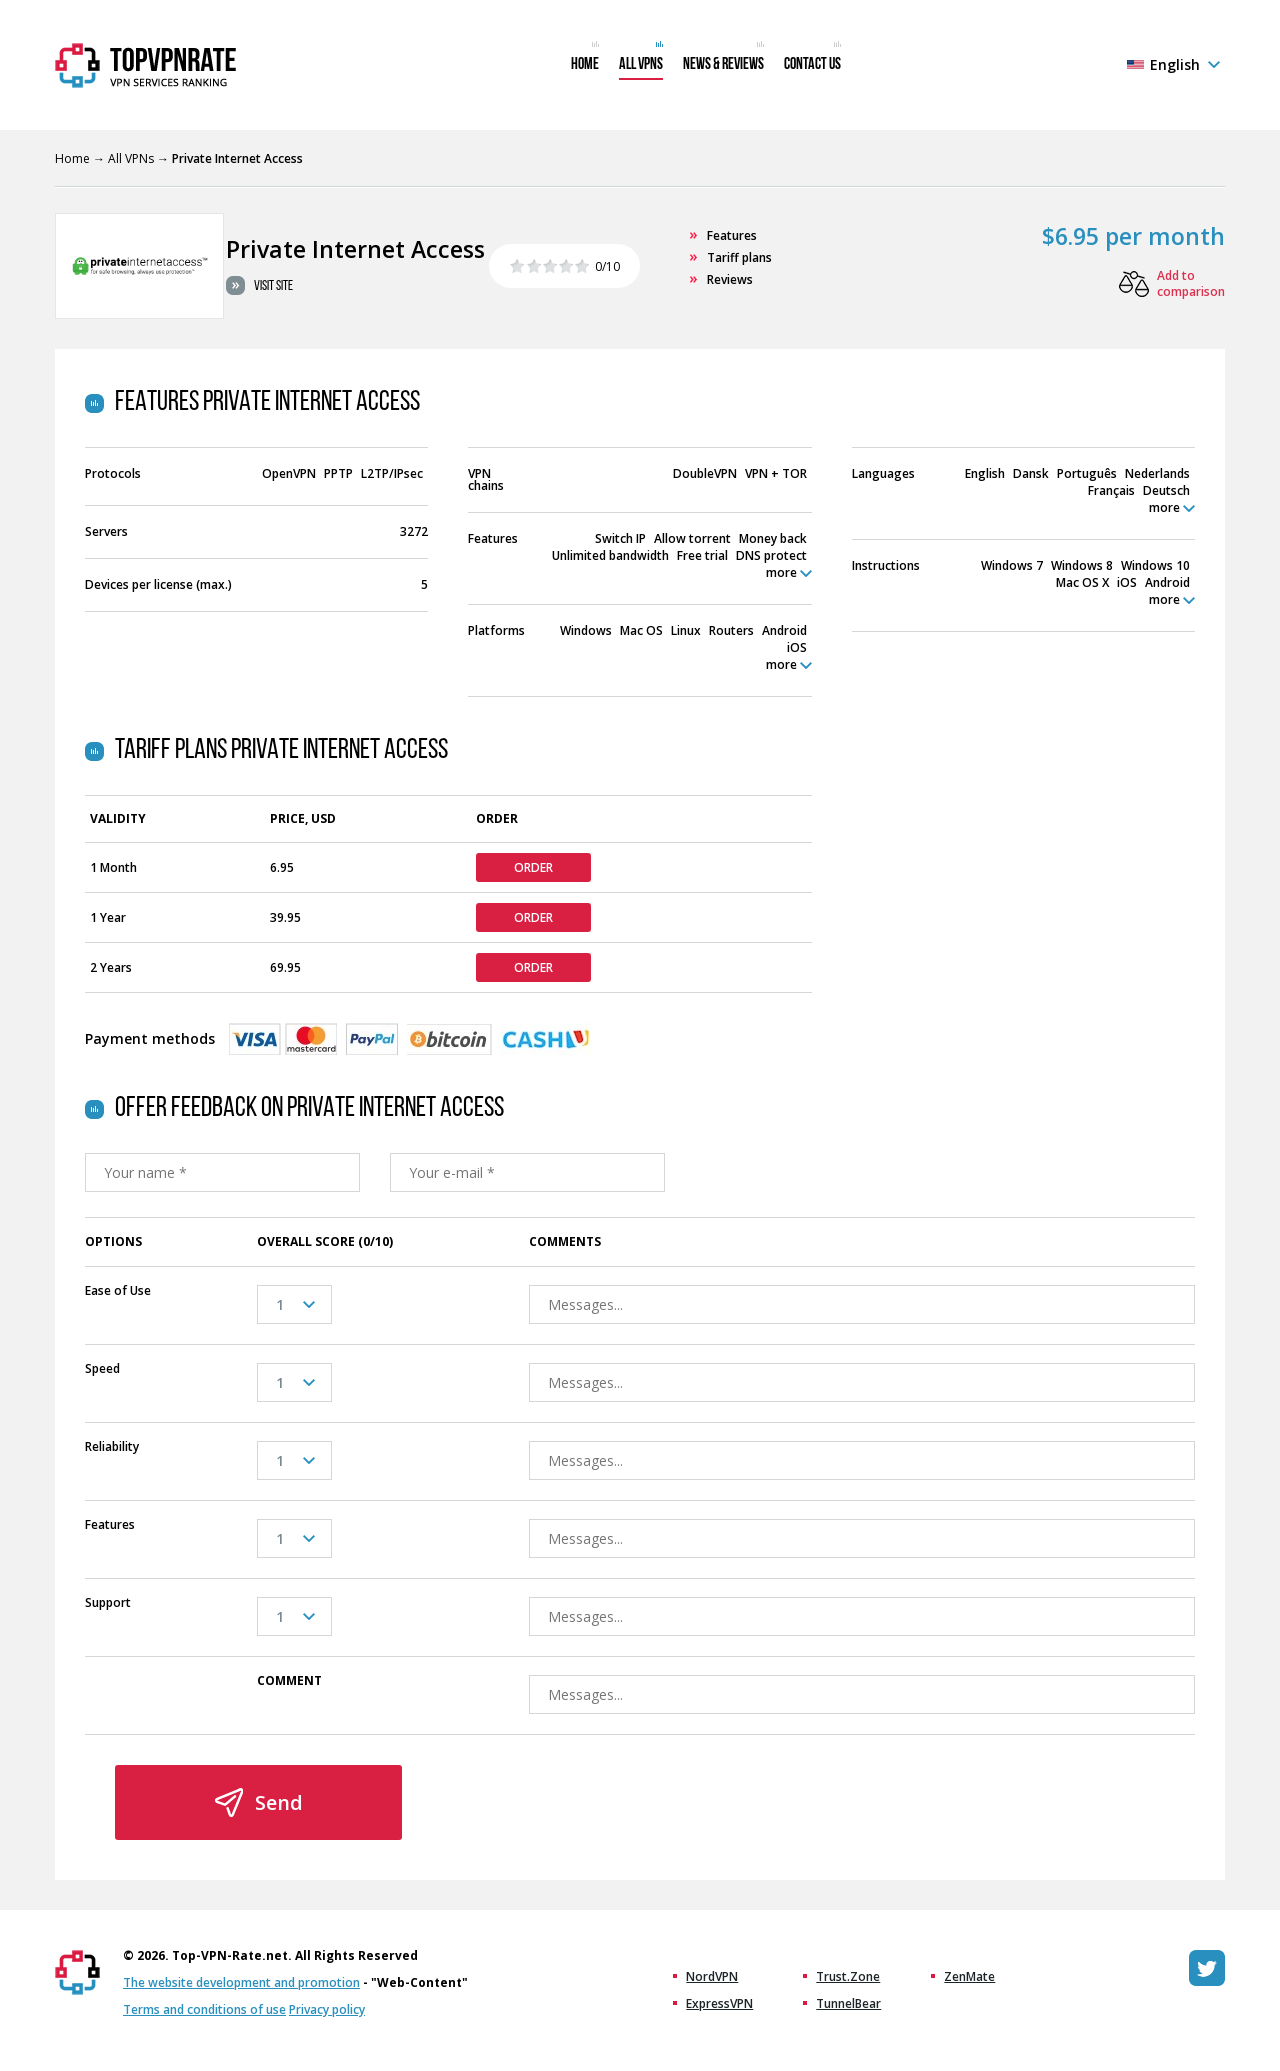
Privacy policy (327, 2009)
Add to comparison (1191, 284)
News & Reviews (723, 65)
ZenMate (969, 1977)
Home (585, 65)
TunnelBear (848, 2004)
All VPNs (641, 65)
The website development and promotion (241, 1982)
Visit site (273, 286)
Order (533, 867)
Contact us (812, 65)
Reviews (730, 279)
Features (732, 235)
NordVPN (712, 1977)
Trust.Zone (848, 1977)
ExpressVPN (719, 2004)
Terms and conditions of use (204, 2009)
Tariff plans (739, 257)
